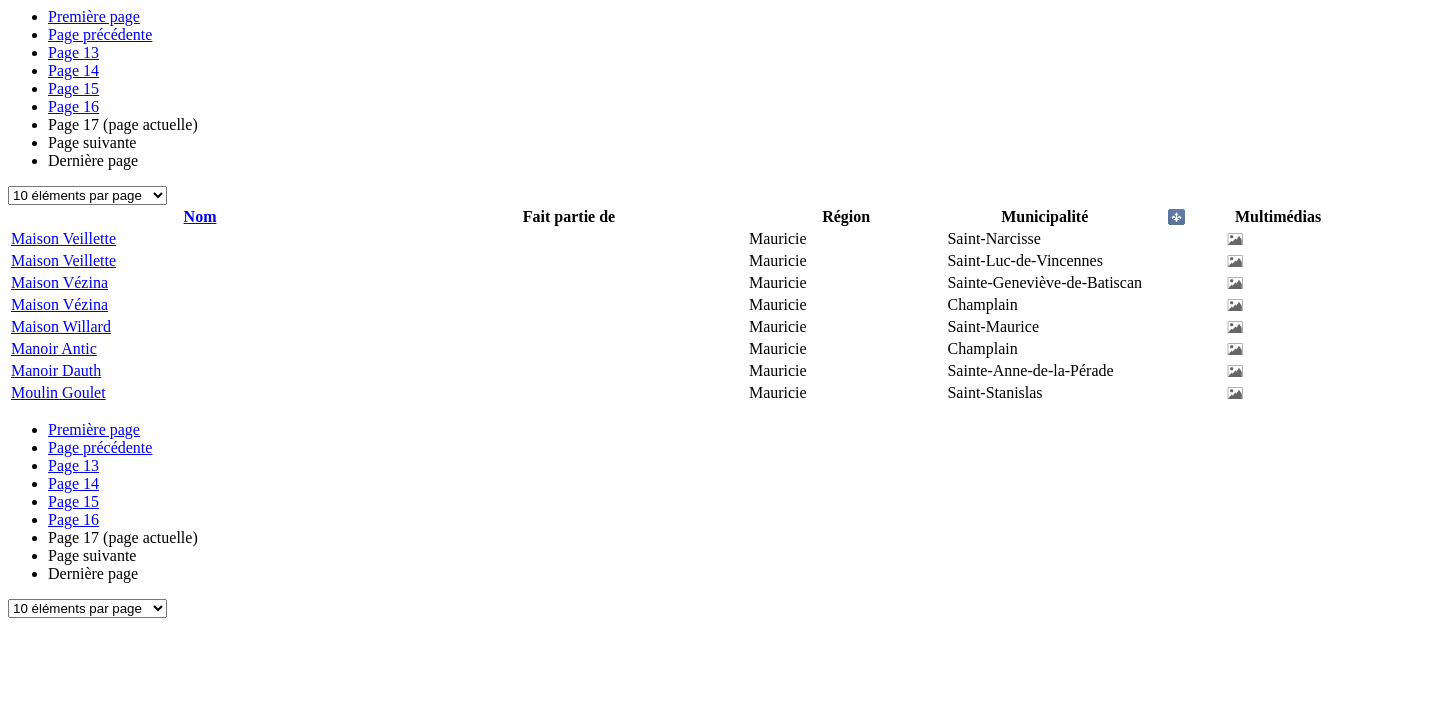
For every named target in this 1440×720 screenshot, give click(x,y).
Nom (200, 216)
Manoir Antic (54, 348)
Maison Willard (61, 326)
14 (73, 70)
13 (73, 52)
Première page (94, 16)
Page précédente (100, 34)
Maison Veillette (63, 238)
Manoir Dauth (56, 370)
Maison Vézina (59, 282)
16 (73, 106)
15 (73, 88)
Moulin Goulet (58, 392)
